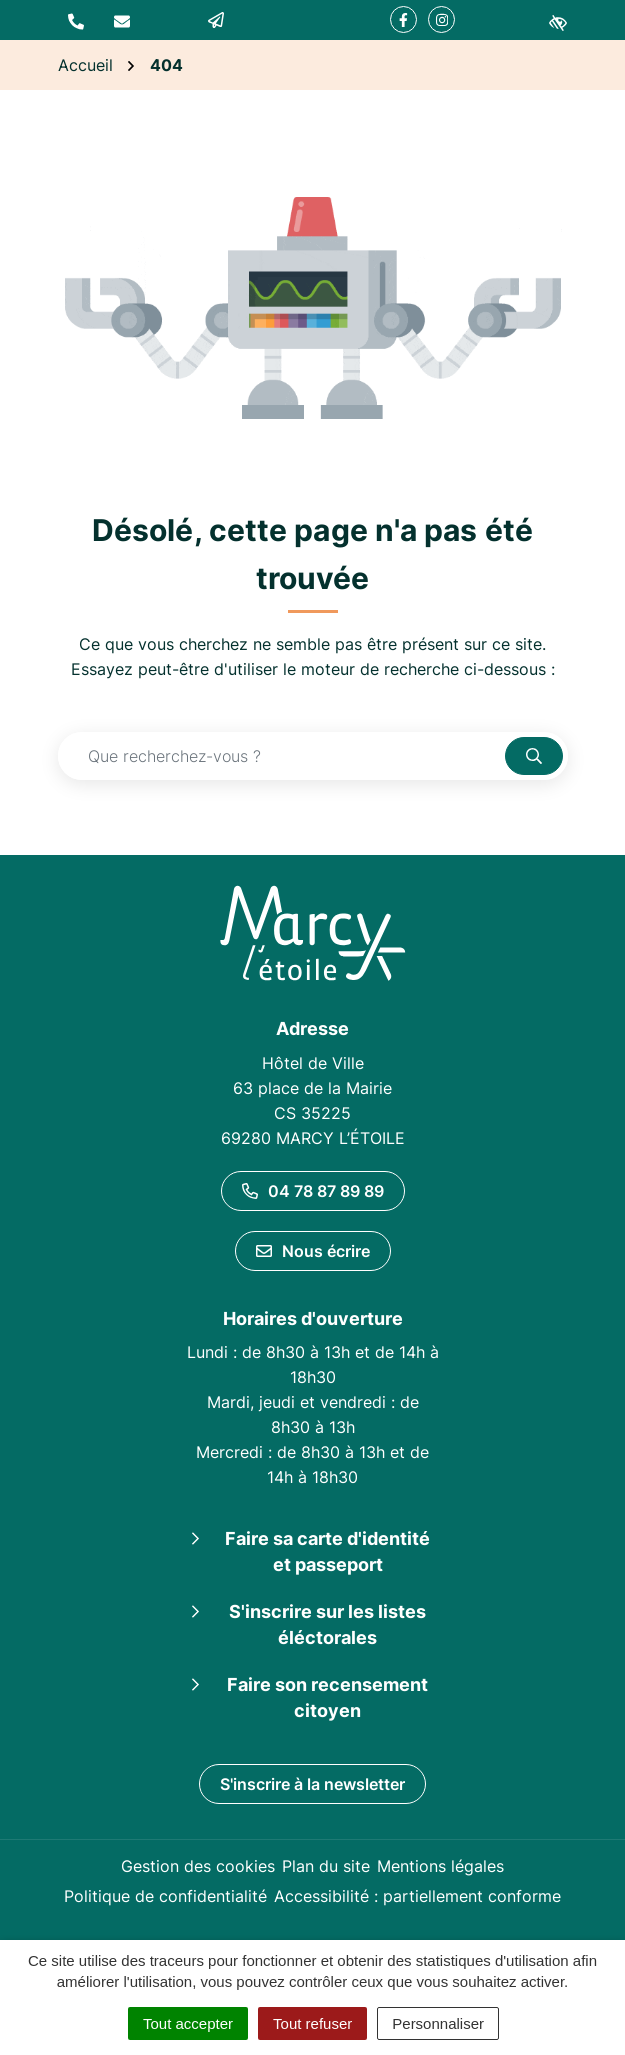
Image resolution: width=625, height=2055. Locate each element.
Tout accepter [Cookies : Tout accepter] (188, 2023)
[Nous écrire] (122, 20)
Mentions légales (440, 1866)
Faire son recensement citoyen (327, 1697)
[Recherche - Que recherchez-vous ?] (282, 756)
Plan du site (326, 1866)
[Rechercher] (534, 756)
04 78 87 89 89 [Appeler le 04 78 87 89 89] (313, 1191)
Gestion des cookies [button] (198, 1866)
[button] (76, 20)
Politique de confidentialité (165, 1896)
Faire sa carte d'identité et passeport (327, 1551)
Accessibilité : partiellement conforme (417, 1896)
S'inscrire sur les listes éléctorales (327, 1624)
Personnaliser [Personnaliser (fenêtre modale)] (438, 2023)
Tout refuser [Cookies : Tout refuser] (312, 2023)
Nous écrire (313, 1251)
